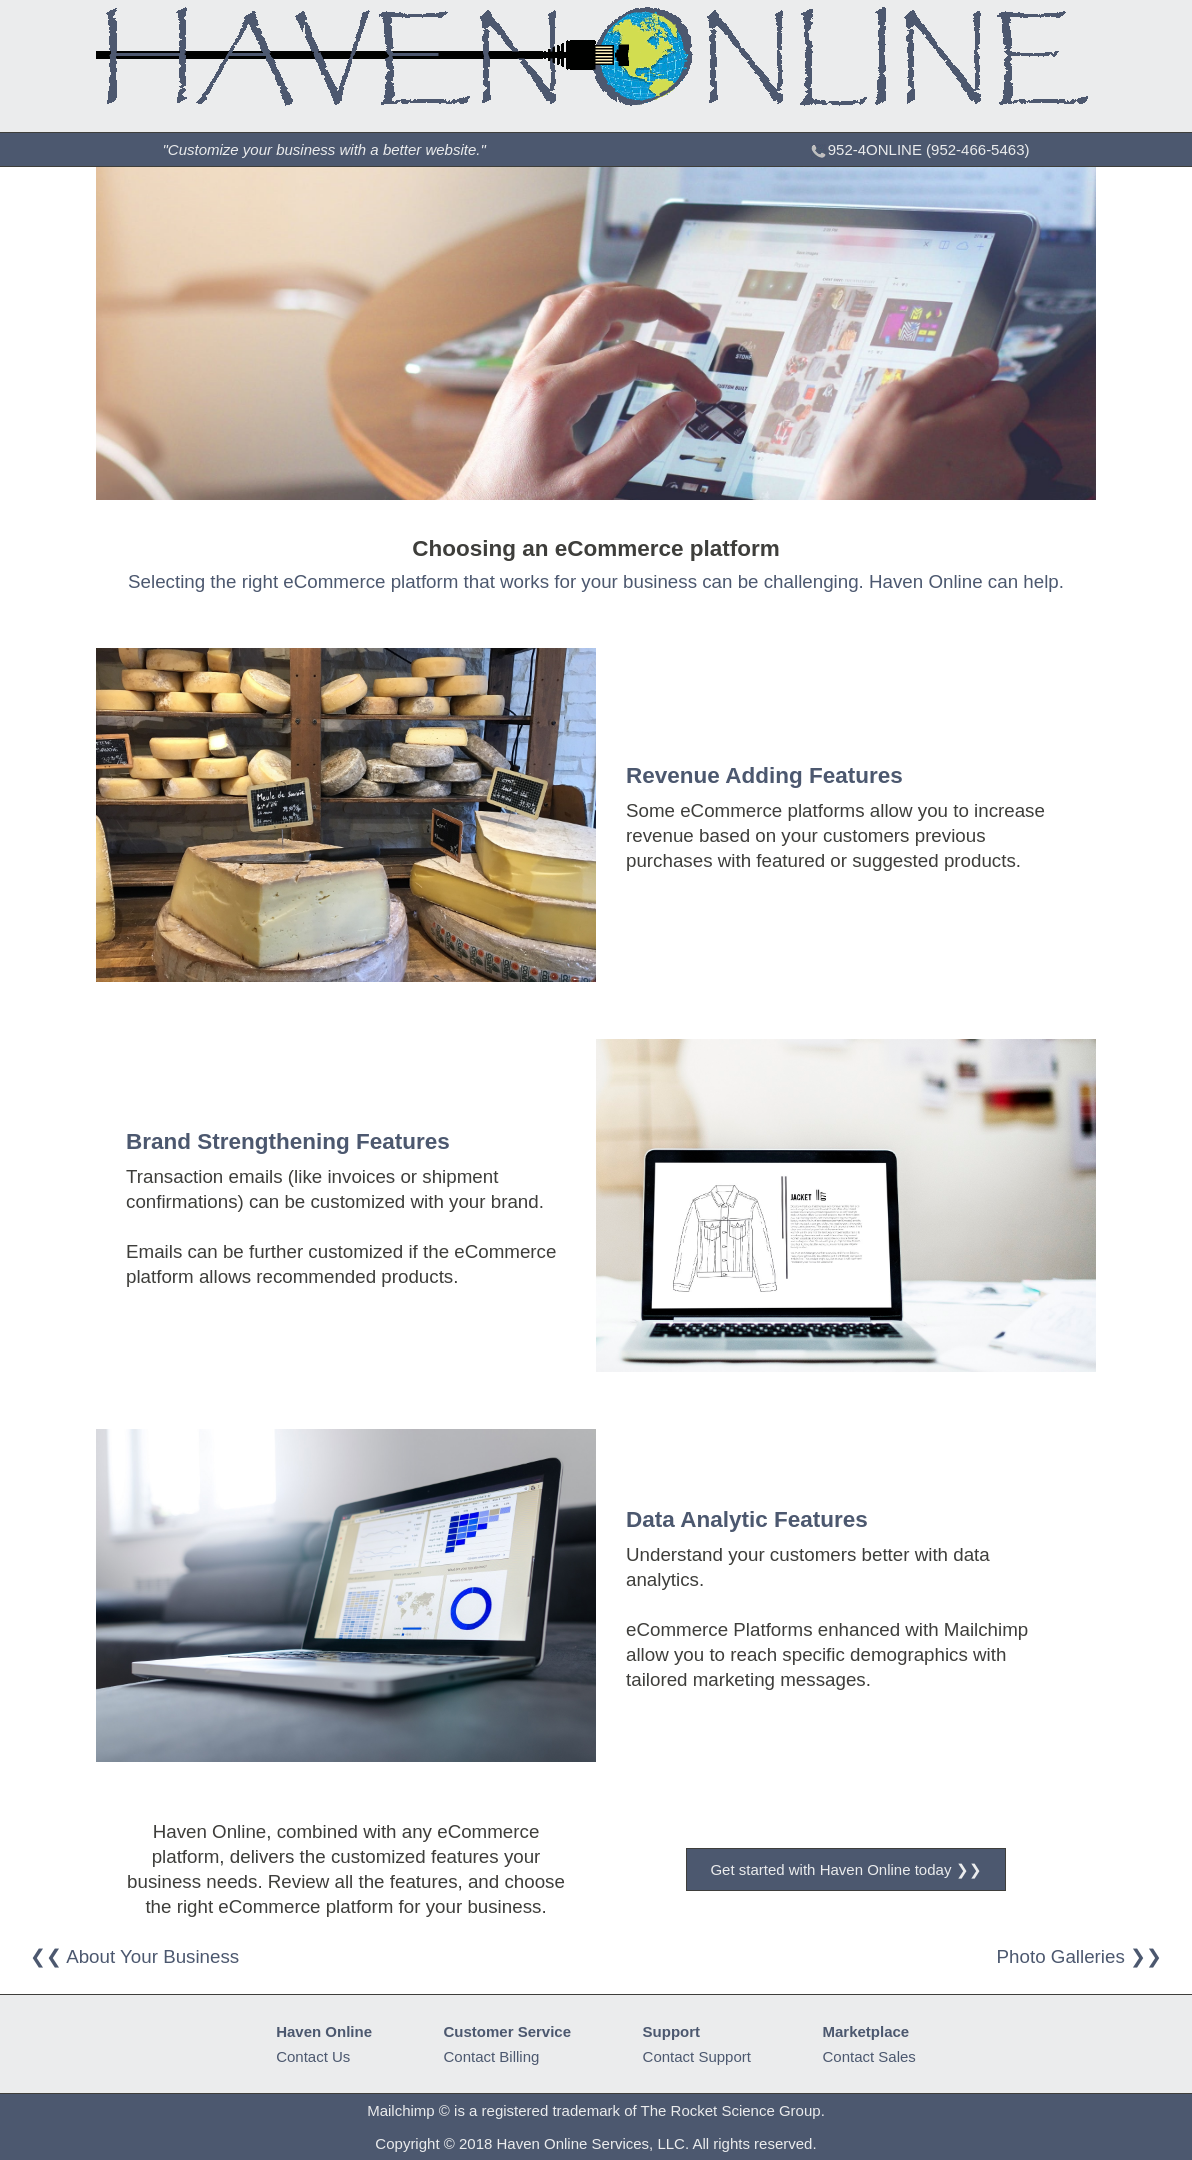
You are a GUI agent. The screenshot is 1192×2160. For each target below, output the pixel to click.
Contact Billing (492, 2056)
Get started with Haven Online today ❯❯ (845, 1869)
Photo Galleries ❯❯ (1079, 1956)
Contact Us (313, 2056)
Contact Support (697, 2056)
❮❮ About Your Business (134, 1956)
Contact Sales (868, 2056)
